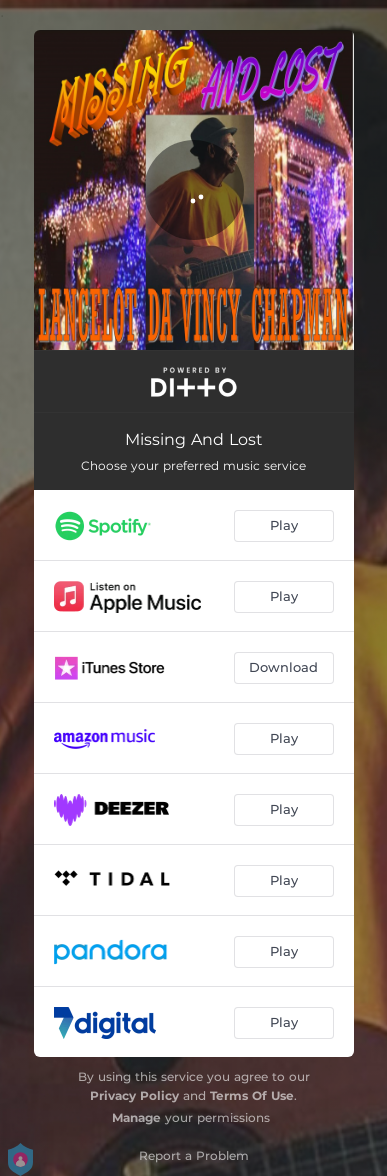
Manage (136, 1117)
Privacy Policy (134, 1095)
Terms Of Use (252, 1095)
